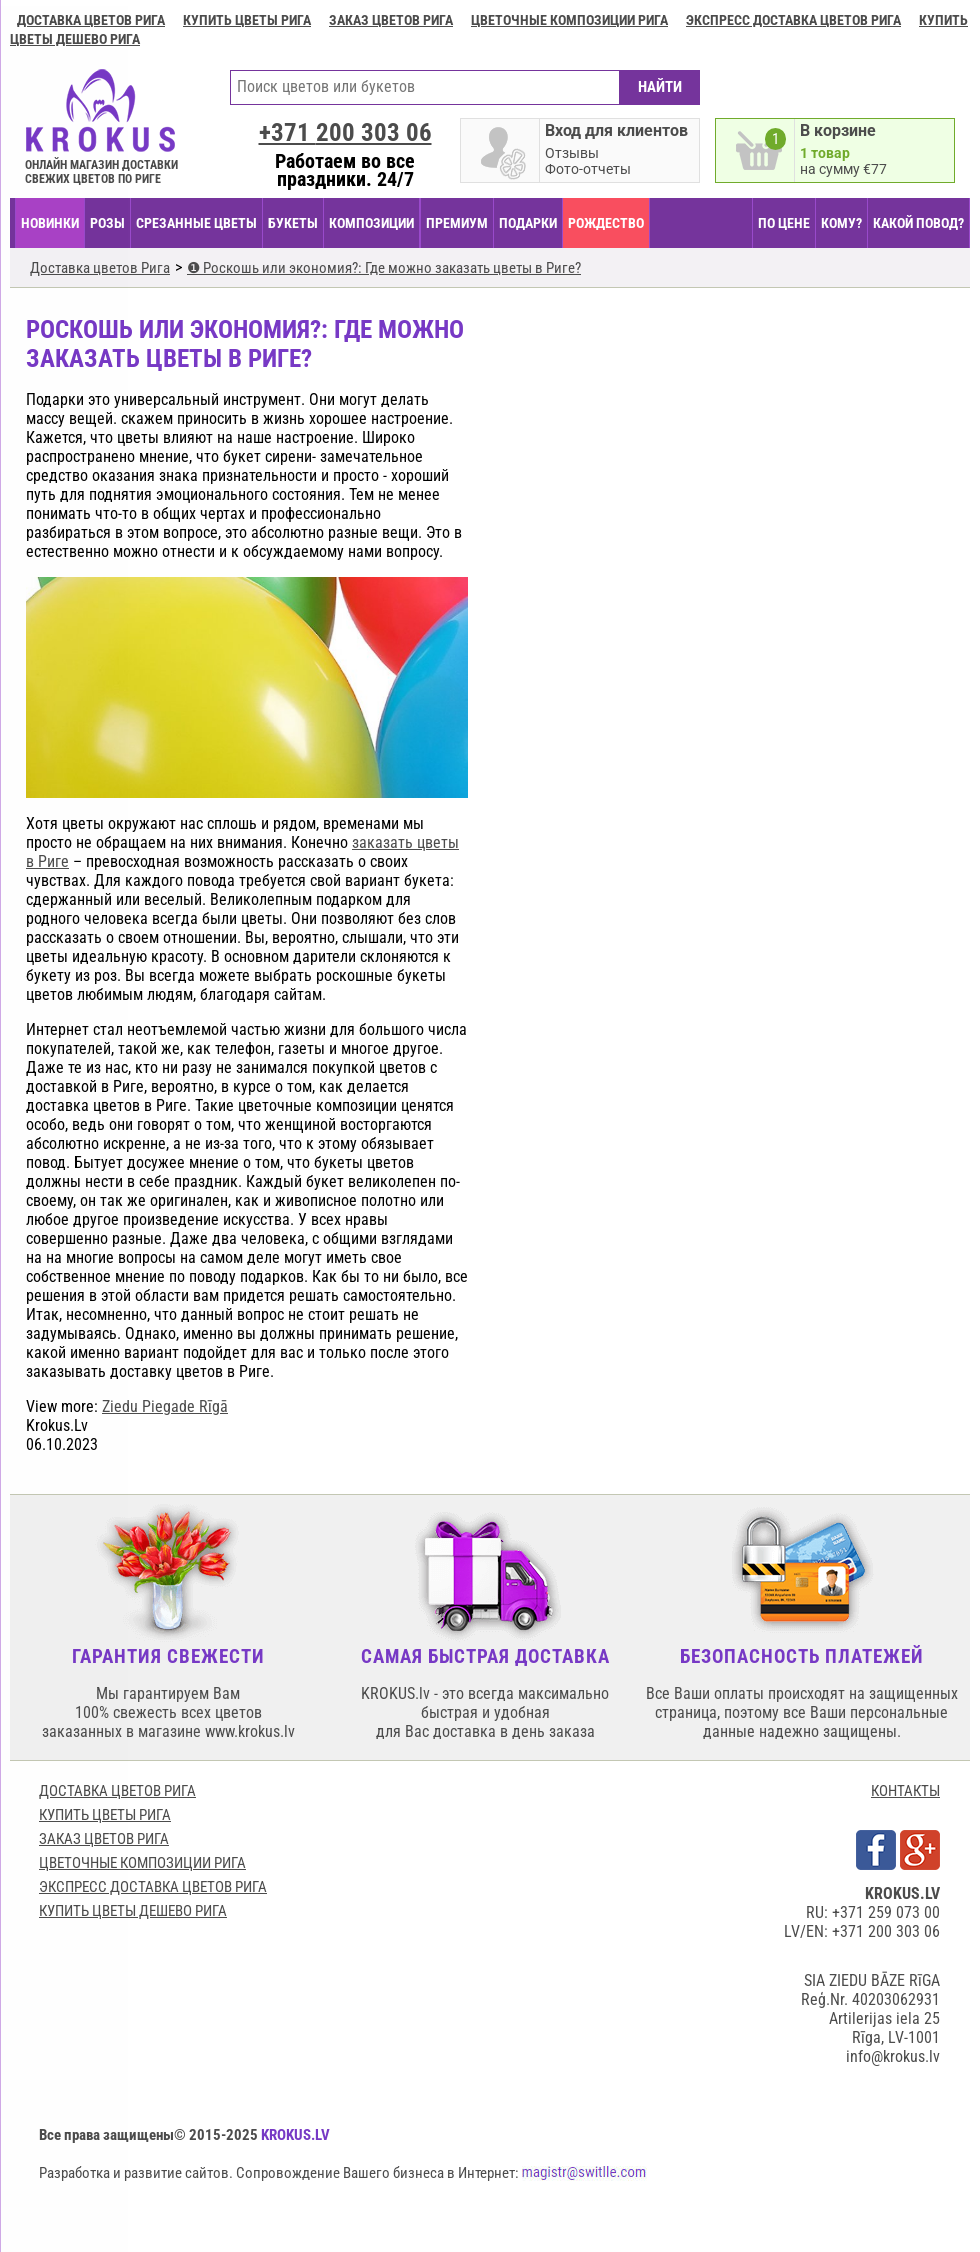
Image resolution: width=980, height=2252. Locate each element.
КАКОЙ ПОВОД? (918, 223)
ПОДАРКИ (528, 223)
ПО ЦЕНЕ (784, 223)
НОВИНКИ (50, 223)
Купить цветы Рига (247, 20)
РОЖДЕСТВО (606, 223)
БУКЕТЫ (293, 223)
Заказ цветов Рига (391, 20)
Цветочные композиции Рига (569, 20)
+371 (345, 132)
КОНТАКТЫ (905, 1791)
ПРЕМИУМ (457, 223)
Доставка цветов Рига (91, 20)
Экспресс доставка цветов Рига (793, 20)
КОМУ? (841, 223)
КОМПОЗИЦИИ (371, 223)
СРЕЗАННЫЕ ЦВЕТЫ (196, 223)
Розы (107, 223)
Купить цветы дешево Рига (133, 1911)
